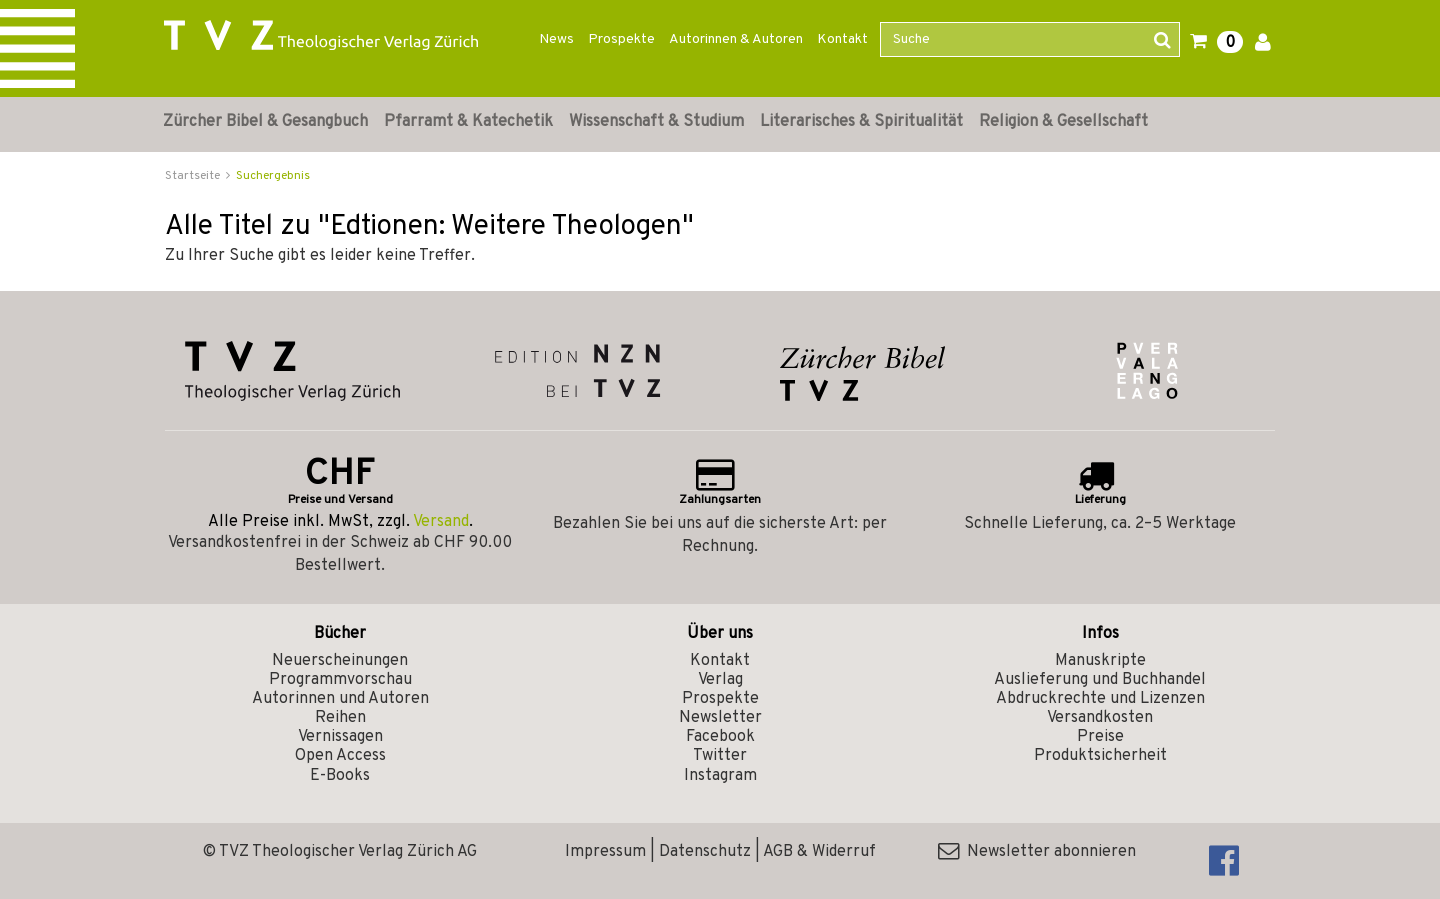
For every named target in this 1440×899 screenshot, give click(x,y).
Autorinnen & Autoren (736, 39)
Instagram (720, 776)
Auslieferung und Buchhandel (1100, 680)
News (556, 39)
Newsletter (720, 718)
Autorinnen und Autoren (340, 699)
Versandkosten (1100, 718)
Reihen (340, 718)
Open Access (340, 756)
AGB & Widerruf (819, 852)
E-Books (340, 776)
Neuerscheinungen (340, 661)
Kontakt (842, 39)
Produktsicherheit (1100, 756)
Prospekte (621, 39)
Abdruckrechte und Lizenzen (1100, 699)
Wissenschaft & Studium (656, 122)
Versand (441, 522)
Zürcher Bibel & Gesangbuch (265, 122)
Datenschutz (705, 852)
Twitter (720, 756)
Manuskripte (1100, 661)
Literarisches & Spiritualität (861, 122)
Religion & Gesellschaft (1063, 122)
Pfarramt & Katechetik (468, 122)
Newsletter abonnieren (1037, 852)
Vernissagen (340, 737)
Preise (1100, 737)
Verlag (720, 680)
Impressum (605, 852)
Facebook (720, 737)
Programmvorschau (340, 680)
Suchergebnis (273, 176)
